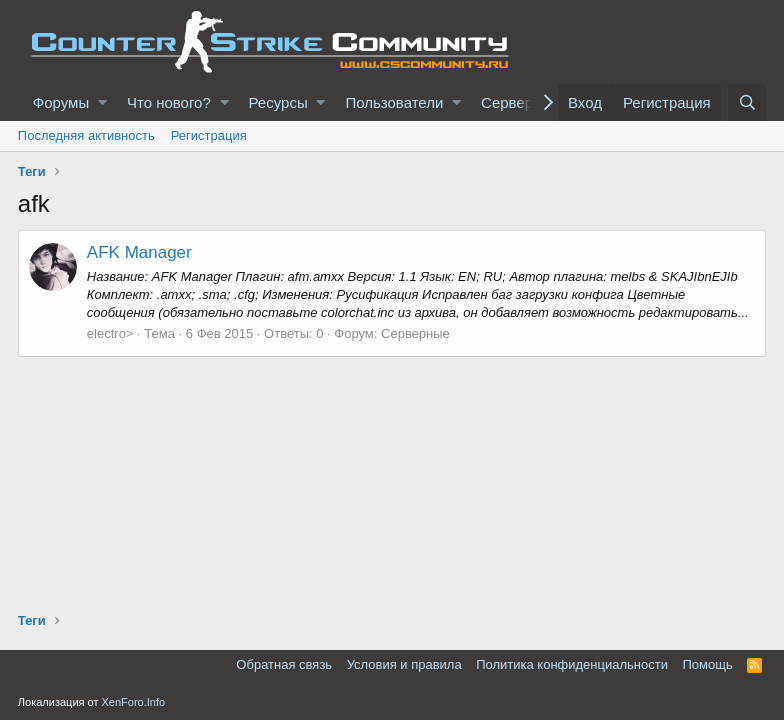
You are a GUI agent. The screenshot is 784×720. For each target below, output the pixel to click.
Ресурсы (278, 102)
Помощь (707, 664)
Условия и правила (404, 664)
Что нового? (169, 102)
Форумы (61, 102)
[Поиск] (747, 102)
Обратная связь (284, 664)
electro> (110, 333)
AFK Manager (139, 252)
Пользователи (394, 102)
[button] (102, 102)
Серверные (415, 333)
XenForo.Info (134, 702)
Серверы (512, 102)
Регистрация (209, 135)
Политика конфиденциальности (572, 664)
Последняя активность (86, 135)
